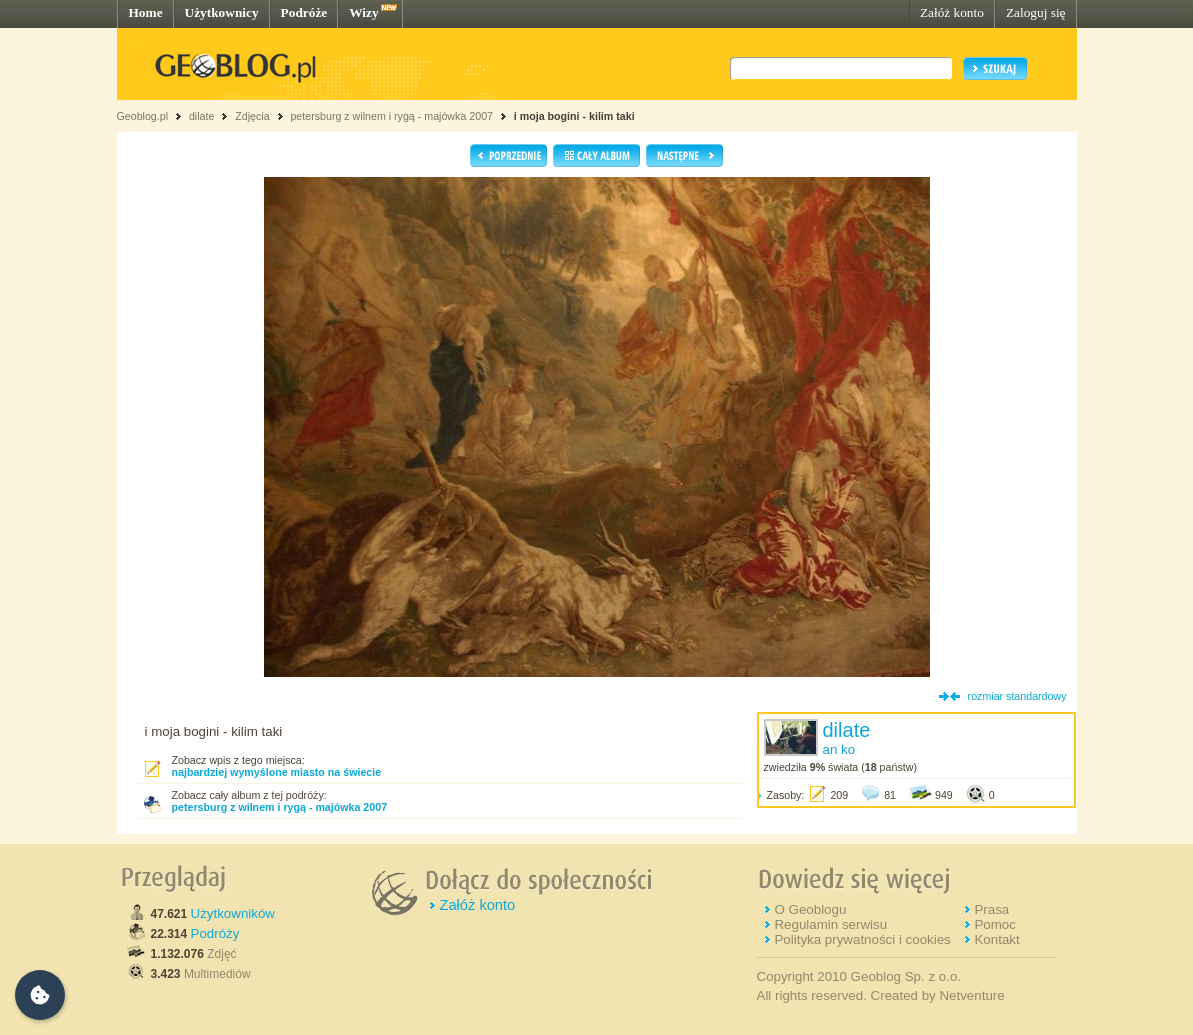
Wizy (363, 12)
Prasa (991, 909)
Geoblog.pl (143, 116)
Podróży (215, 933)
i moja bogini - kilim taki (574, 116)
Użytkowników (233, 913)
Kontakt (996, 939)
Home (146, 12)
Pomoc (994, 924)
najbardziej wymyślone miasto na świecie (277, 772)
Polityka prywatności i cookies (862, 939)
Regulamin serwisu (830, 924)
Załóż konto (952, 12)
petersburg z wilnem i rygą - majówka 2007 (391, 116)
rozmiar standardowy (1017, 696)
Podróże (304, 12)
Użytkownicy (222, 12)
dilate (201, 116)
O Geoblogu (810, 909)
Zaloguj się (1036, 12)
